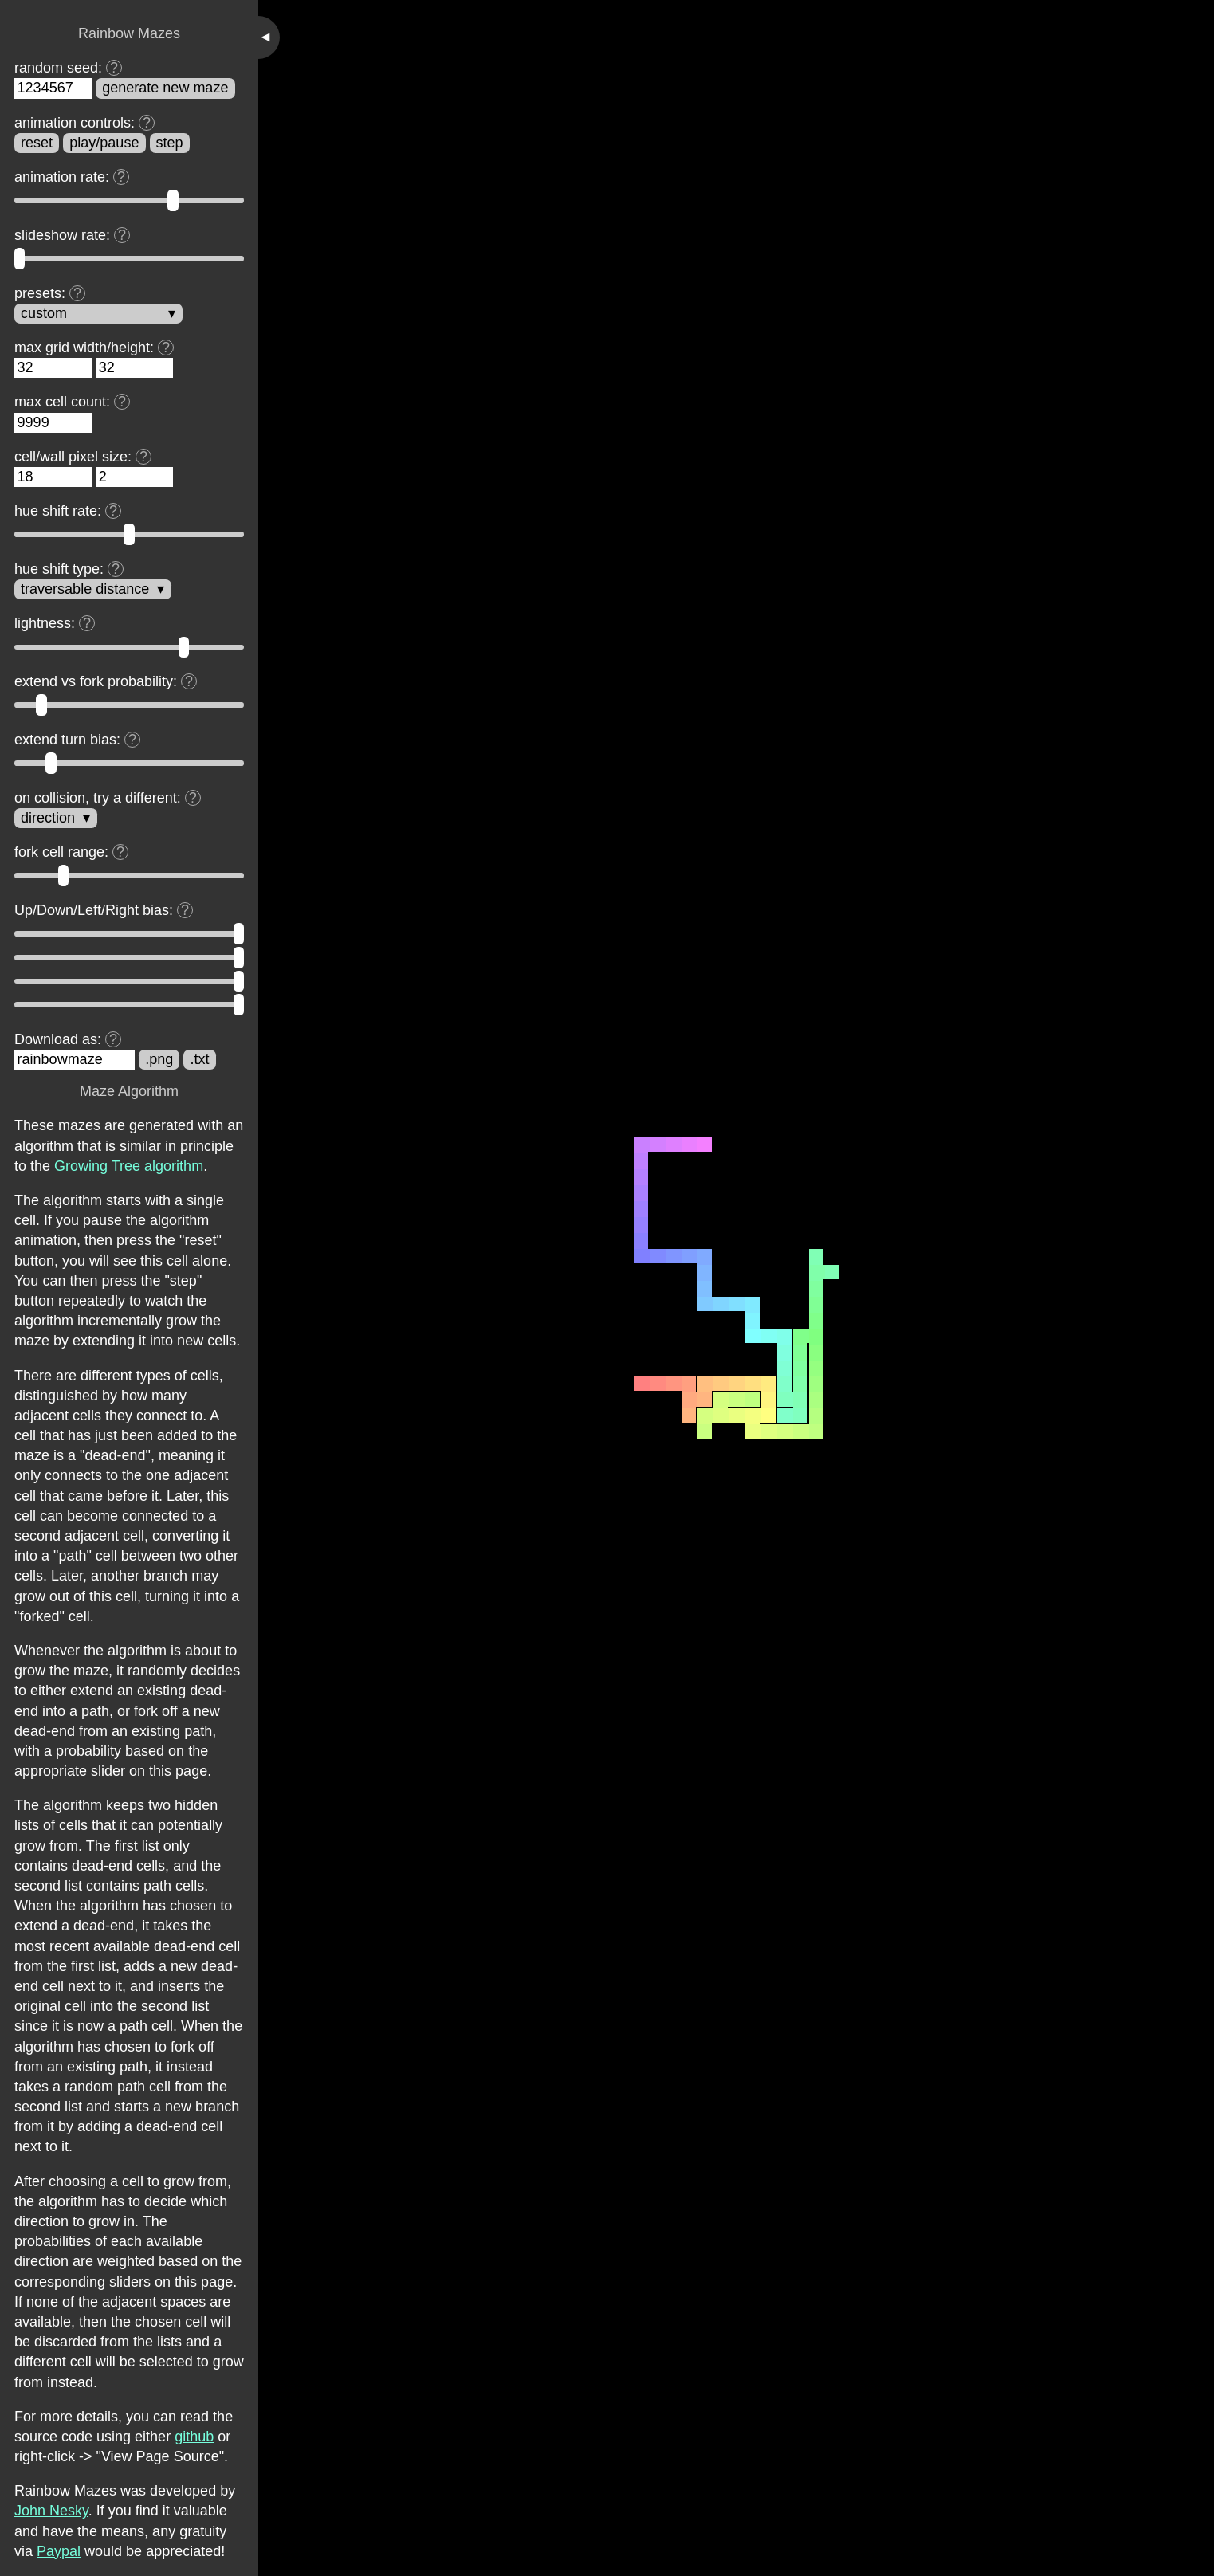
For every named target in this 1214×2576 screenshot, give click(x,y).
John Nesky (51, 2511)
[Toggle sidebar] (269, 37)
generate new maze (165, 88)
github (194, 2436)
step (169, 143)
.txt (200, 1059)
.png (159, 1059)
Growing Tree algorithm (128, 1166)
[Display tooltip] (114, 68)
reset (37, 143)
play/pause (104, 143)
